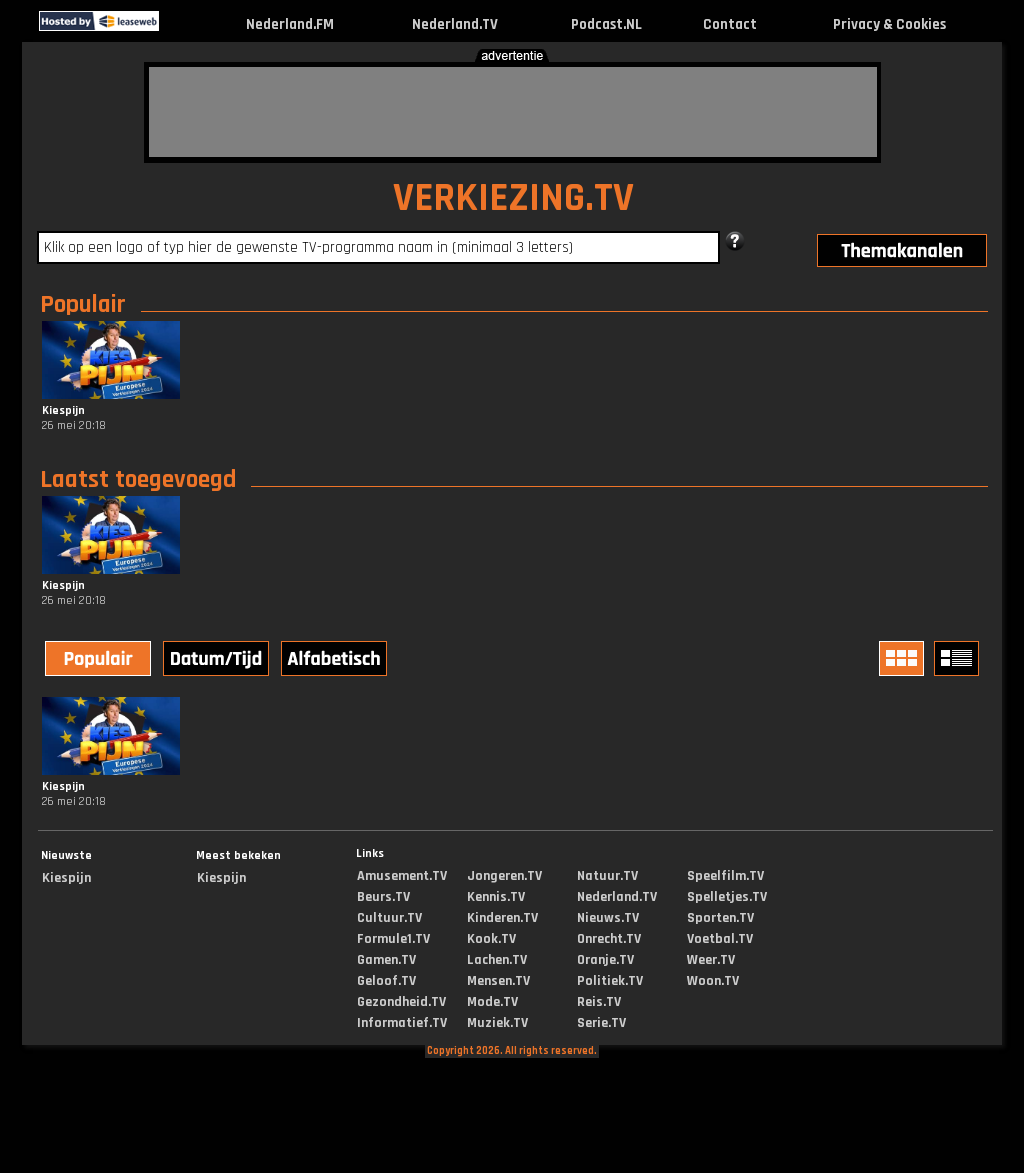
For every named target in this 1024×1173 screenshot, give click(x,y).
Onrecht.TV (609, 939)
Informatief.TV (402, 1023)
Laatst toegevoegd (138, 480)
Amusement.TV (402, 876)
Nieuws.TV (608, 918)
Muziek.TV (497, 1023)
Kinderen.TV (502, 918)
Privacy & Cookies (889, 24)
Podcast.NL (606, 24)
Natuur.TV (607, 876)
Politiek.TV (610, 981)
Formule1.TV (393, 939)
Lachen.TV (497, 960)
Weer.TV (711, 960)
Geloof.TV (386, 981)
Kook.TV (491, 939)
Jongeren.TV (504, 876)
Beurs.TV (383, 897)
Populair (83, 305)
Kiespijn (66, 878)
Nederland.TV (455, 24)
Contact (730, 24)
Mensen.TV (498, 981)
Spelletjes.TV (727, 897)
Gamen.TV (386, 960)
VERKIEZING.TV (513, 198)
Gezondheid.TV (401, 1002)
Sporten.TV (720, 918)
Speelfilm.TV (725, 876)
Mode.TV (492, 1002)
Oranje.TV (605, 960)
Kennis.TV (496, 897)
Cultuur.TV (389, 918)
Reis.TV (599, 1002)
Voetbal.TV (720, 939)
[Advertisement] (513, 112)
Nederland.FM (290, 24)
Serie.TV (601, 1023)
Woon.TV (713, 981)
